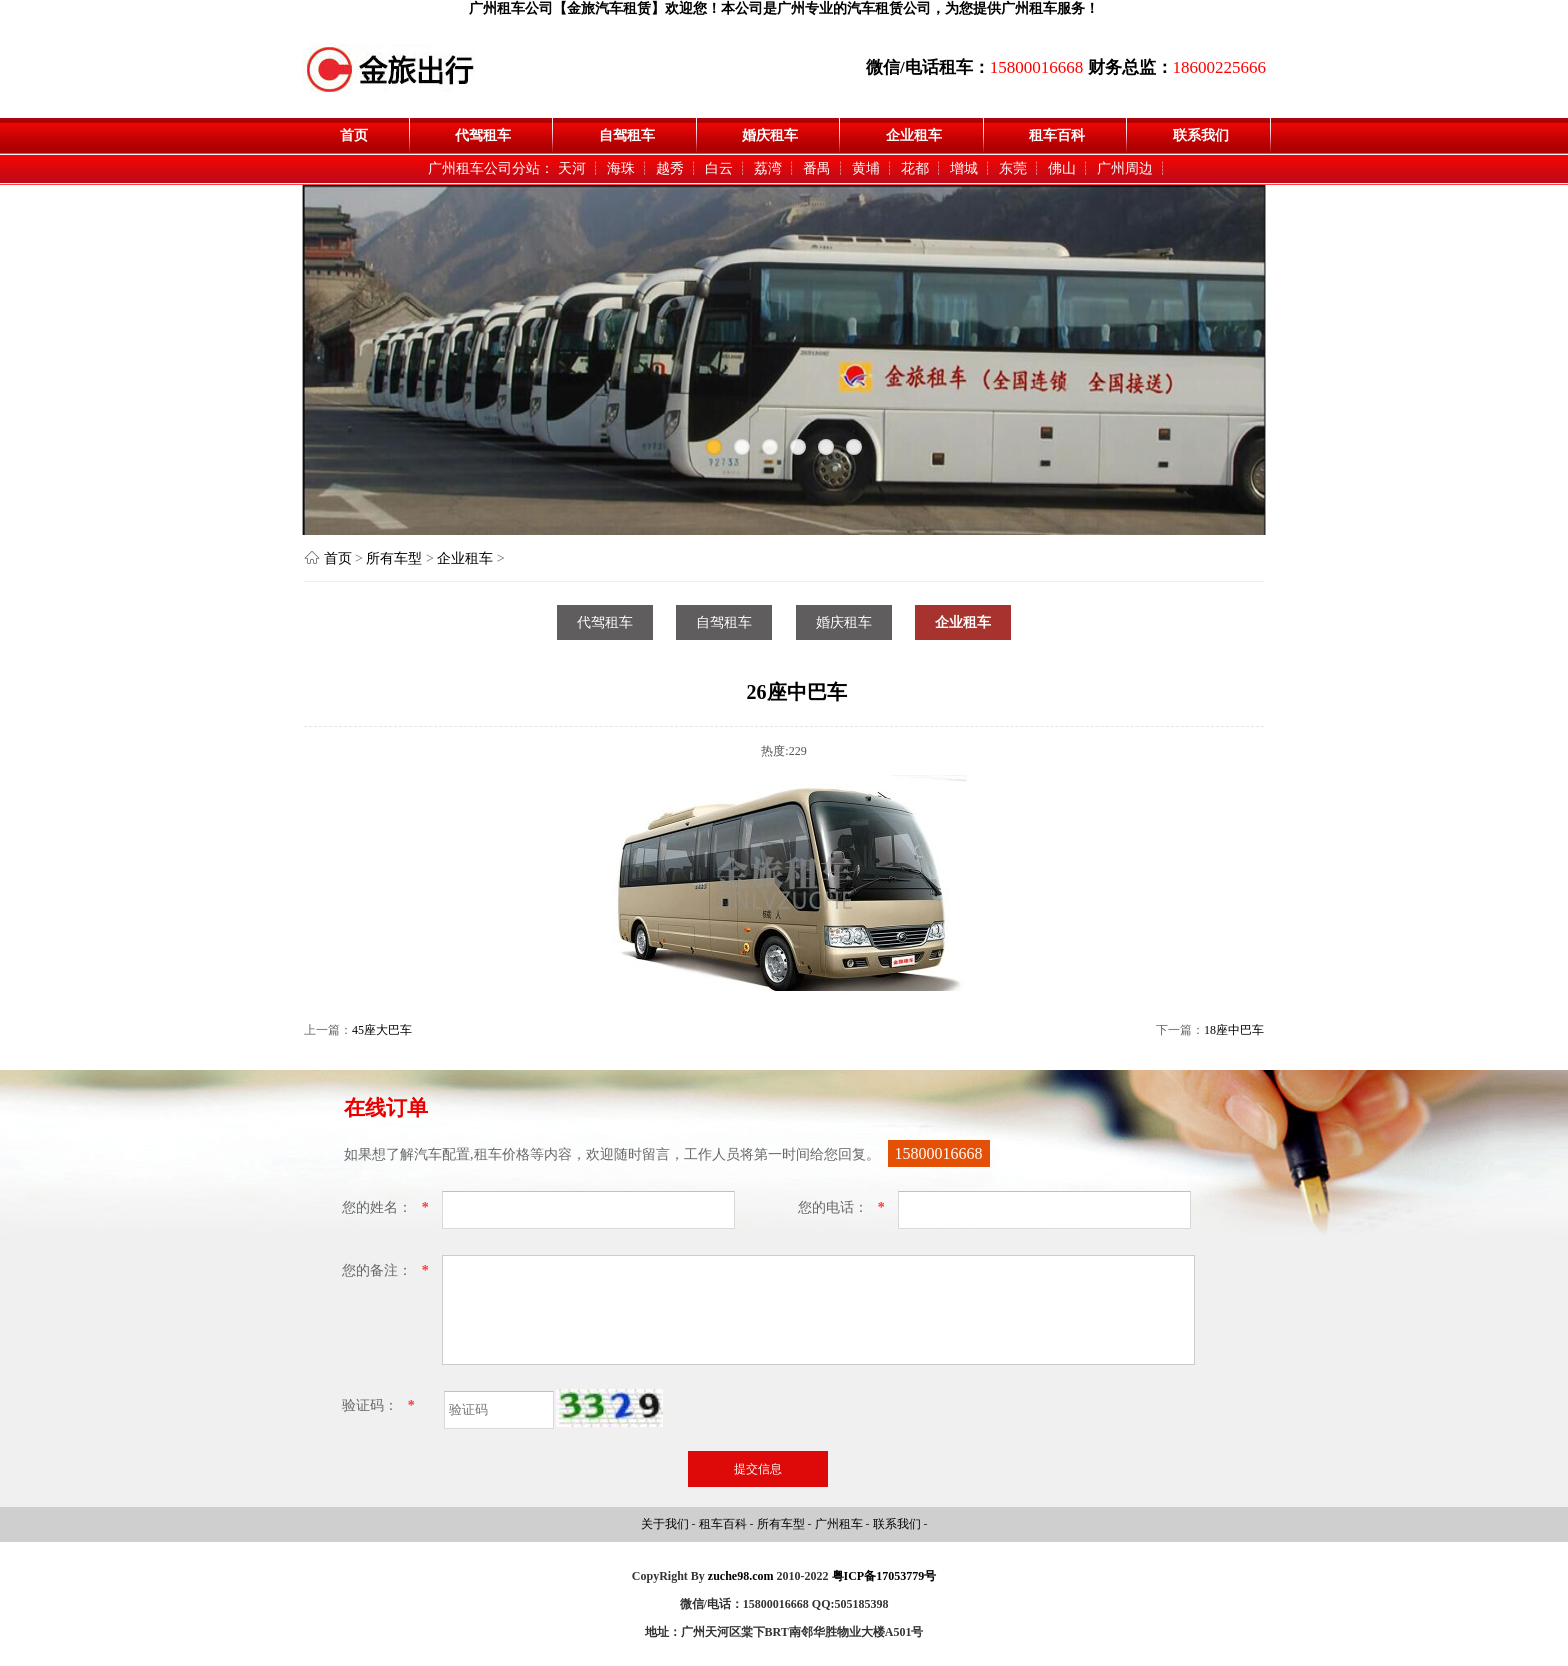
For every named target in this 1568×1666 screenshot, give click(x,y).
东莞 (1013, 168)
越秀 (670, 168)
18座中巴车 (1234, 1030)
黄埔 (866, 168)
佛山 (1062, 168)
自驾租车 (627, 135)
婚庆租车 (770, 135)
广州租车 (840, 1524)
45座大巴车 (382, 1030)
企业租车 (914, 135)
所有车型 (394, 558)
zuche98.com (741, 1576)
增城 (964, 168)
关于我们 (666, 1524)
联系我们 (1201, 135)
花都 (915, 168)
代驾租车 (483, 135)
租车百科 (1057, 135)
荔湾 (768, 168)
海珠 (621, 168)
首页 (354, 135)
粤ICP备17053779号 (884, 1576)
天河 (572, 168)
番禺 (817, 168)
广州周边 (1125, 168)
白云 (719, 168)
